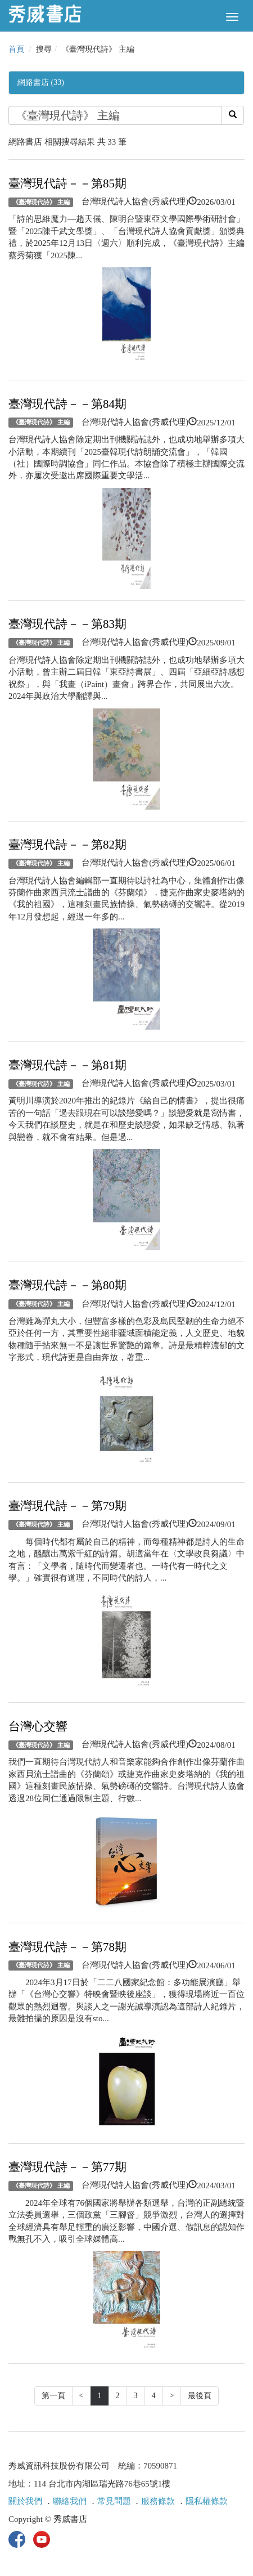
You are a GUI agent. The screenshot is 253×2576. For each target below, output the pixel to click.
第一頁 (53, 2395)
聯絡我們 (70, 2501)
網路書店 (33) (40, 82)
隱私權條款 (207, 2501)
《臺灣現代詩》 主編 (41, 202)
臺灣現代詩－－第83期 (67, 624)
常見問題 (114, 2501)
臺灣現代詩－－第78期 (67, 1947)
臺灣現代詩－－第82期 (67, 844)
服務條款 (158, 2501)
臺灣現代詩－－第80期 (67, 1285)
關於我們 (25, 2501)
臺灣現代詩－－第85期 (67, 183)
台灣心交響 (37, 1726)
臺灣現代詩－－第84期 (67, 404)
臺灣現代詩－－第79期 (67, 1506)
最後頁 (199, 2395)
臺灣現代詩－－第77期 (67, 2167)
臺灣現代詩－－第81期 (67, 1065)
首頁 (16, 49)
